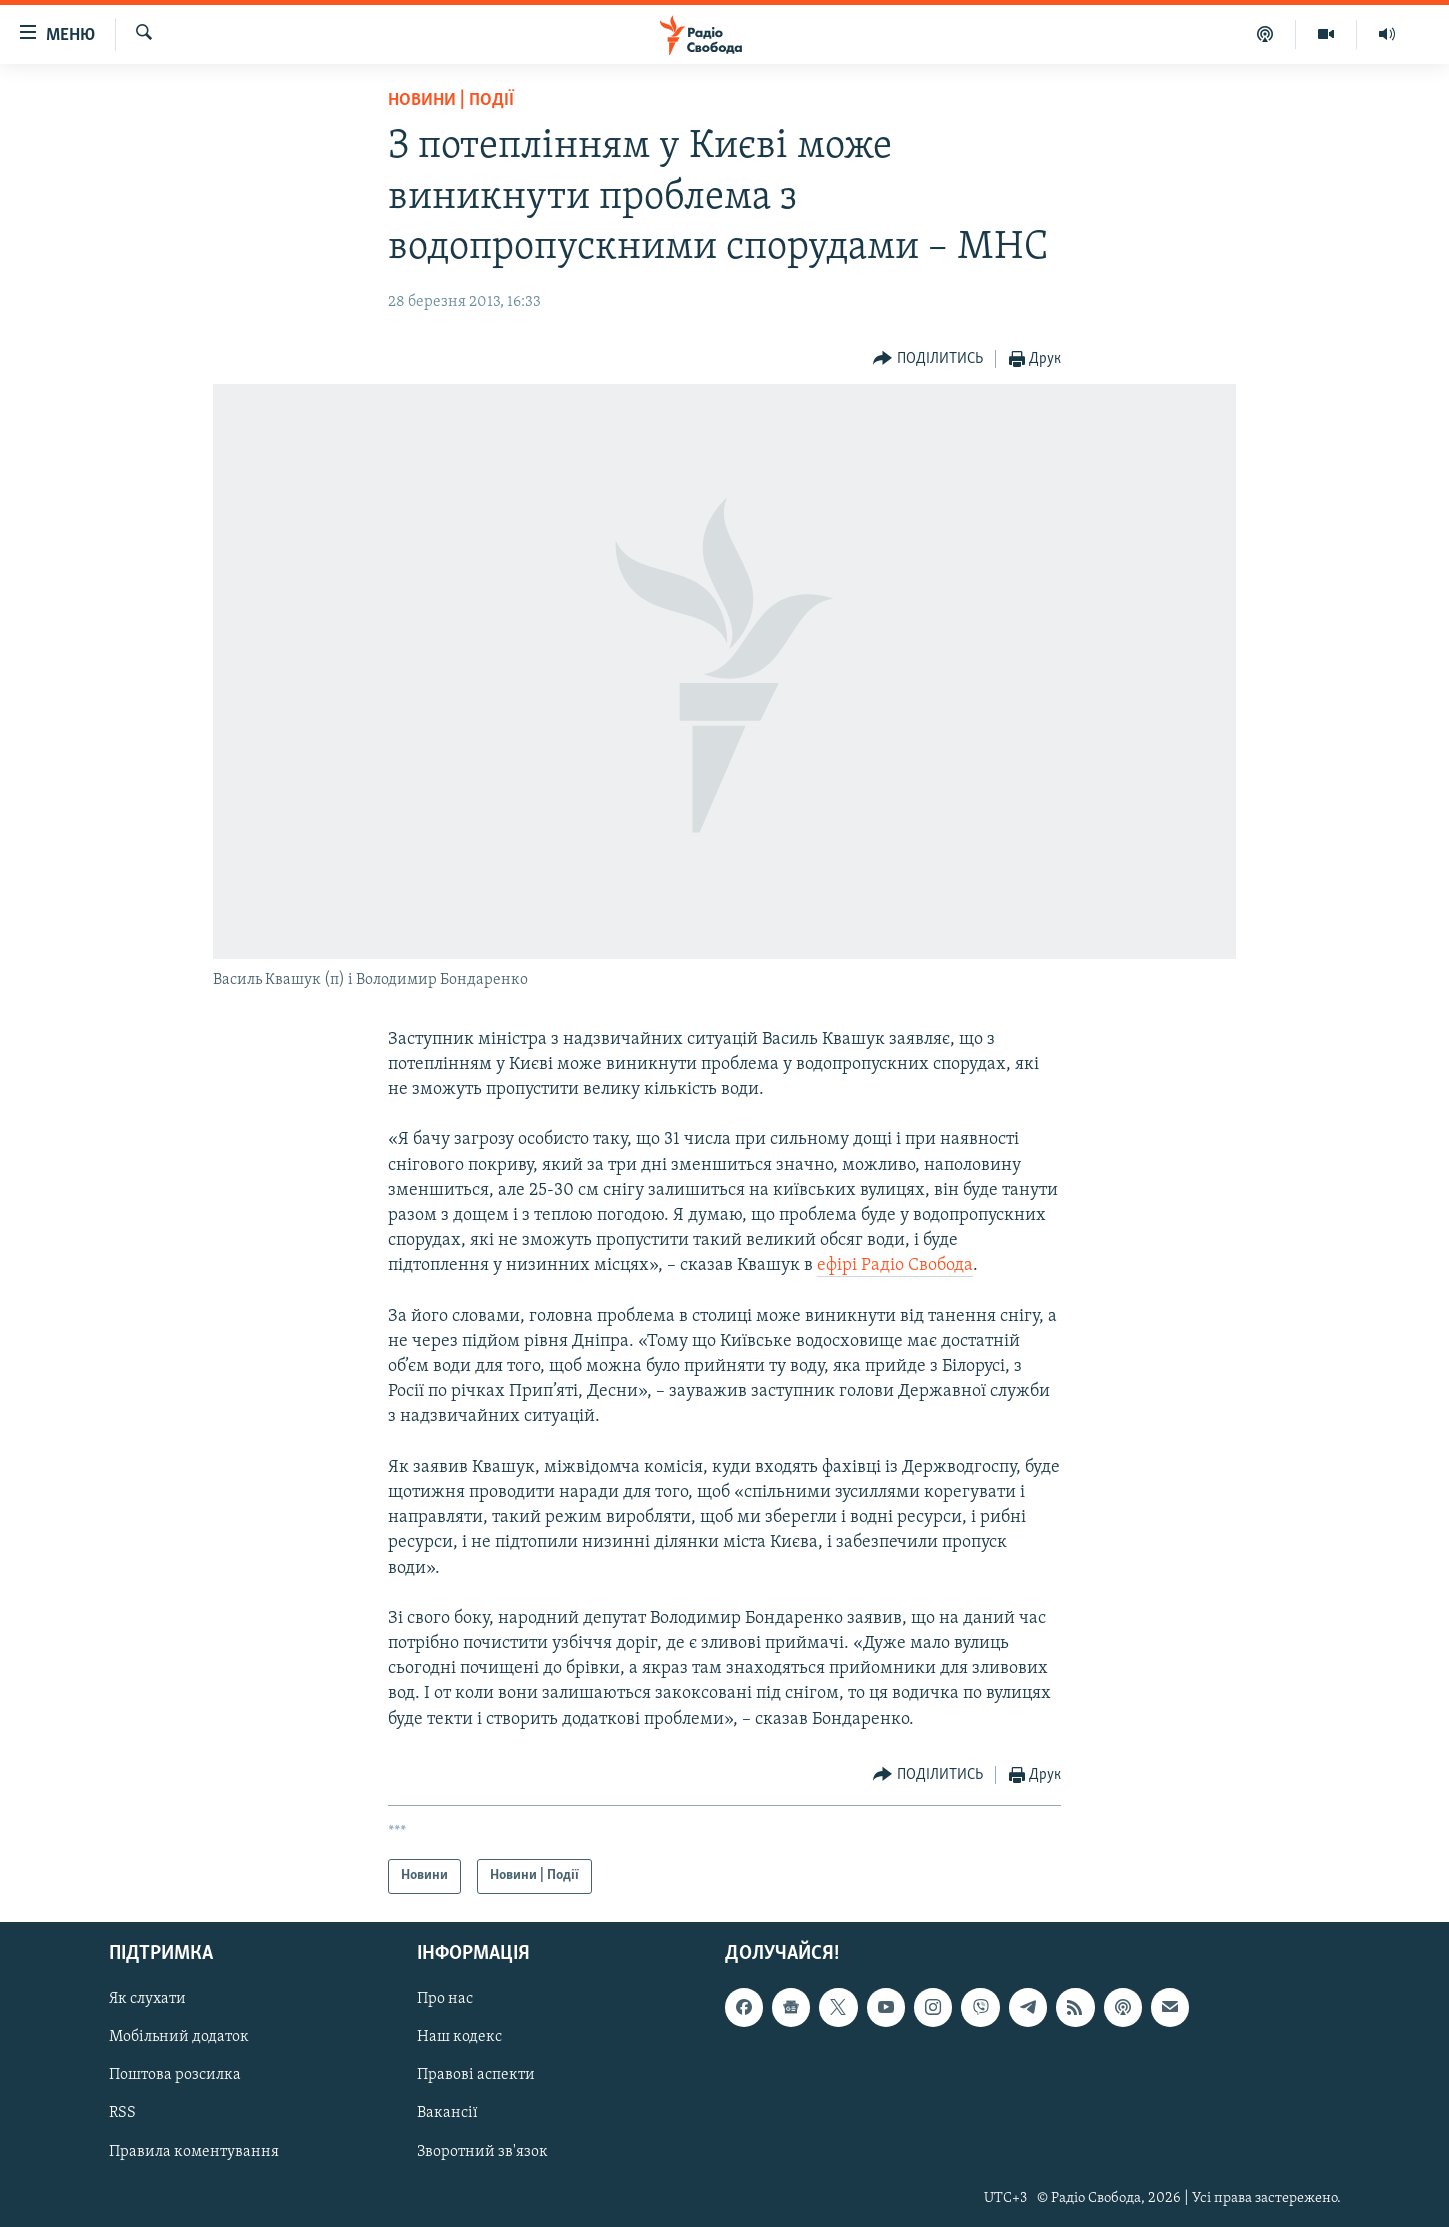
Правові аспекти (476, 2075)
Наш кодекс (459, 2037)
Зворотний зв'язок (482, 2151)
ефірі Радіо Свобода (895, 1265)
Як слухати (147, 1999)
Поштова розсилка (175, 2075)
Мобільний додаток (179, 2037)
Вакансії (447, 2113)
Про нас (445, 1999)
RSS (122, 2113)
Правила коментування (194, 2151)
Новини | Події (451, 100)
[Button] (928, 359)
